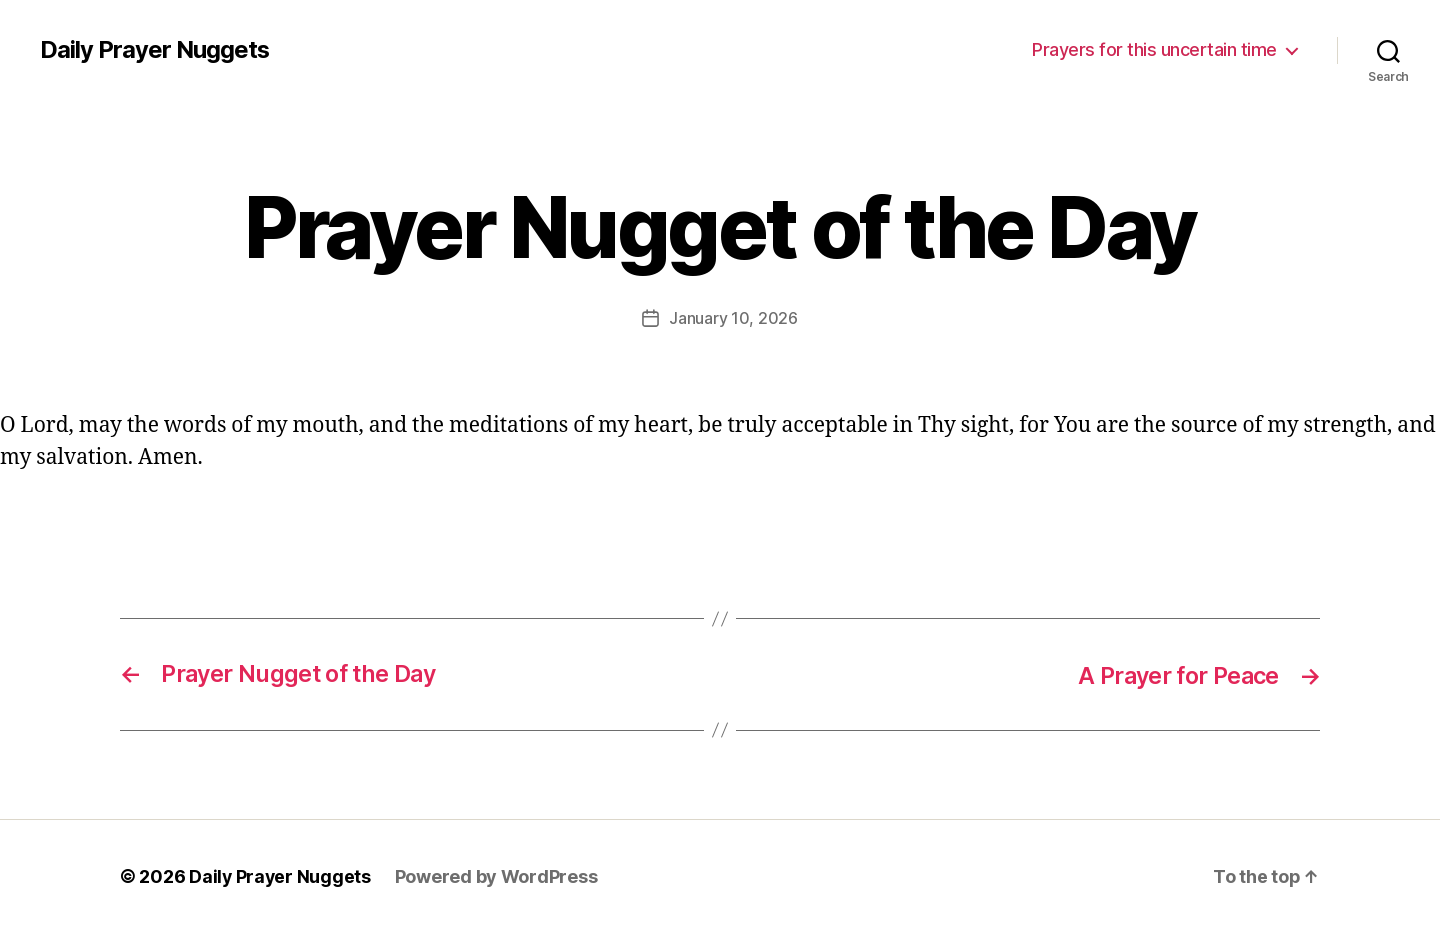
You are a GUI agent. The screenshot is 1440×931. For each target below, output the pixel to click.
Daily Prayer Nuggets (155, 50)
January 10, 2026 (733, 318)
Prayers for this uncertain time (1154, 49)
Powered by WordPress (498, 874)
